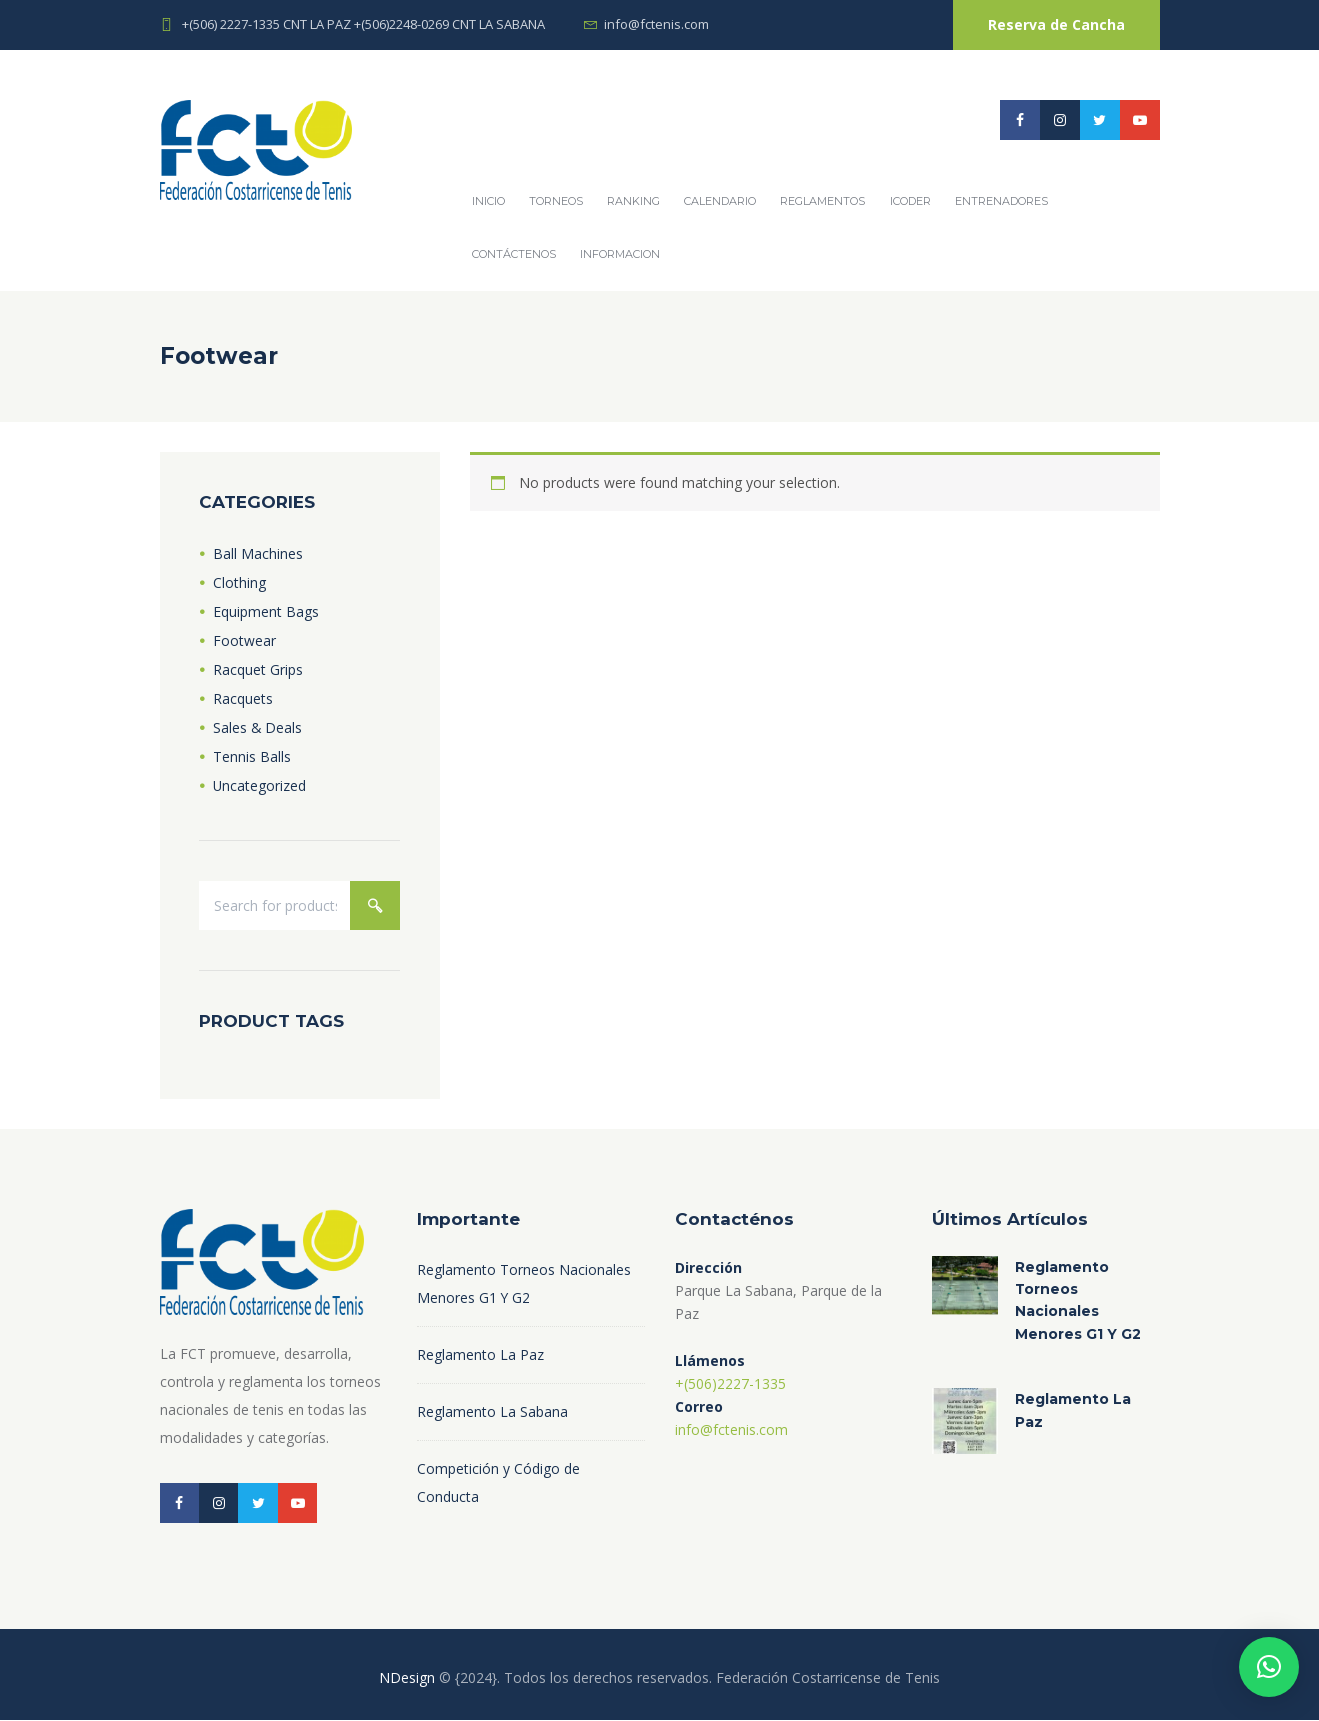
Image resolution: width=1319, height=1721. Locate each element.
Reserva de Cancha (1056, 24)
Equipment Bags (266, 611)
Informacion (620, 254)
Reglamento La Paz (480, 1355)
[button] (1269, 1667)
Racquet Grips (258, 669)
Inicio (488, 201)
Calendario (720, 201)
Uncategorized (260, 785)
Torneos (556, 201)
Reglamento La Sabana (492, 1412)
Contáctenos (514, 254)
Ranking (633, 201)
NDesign (407, 1678)
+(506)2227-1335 (730, 1383)
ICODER (910, 201)
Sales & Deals (258, 727)
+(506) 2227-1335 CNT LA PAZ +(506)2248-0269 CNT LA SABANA (363, 24)
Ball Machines (258, 553)
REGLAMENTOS (822, 201)
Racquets (243, 698)
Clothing (239, 582)
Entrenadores (1001, 201)
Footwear (244, 640)
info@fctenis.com (656, 24)
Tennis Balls (252, 756)
